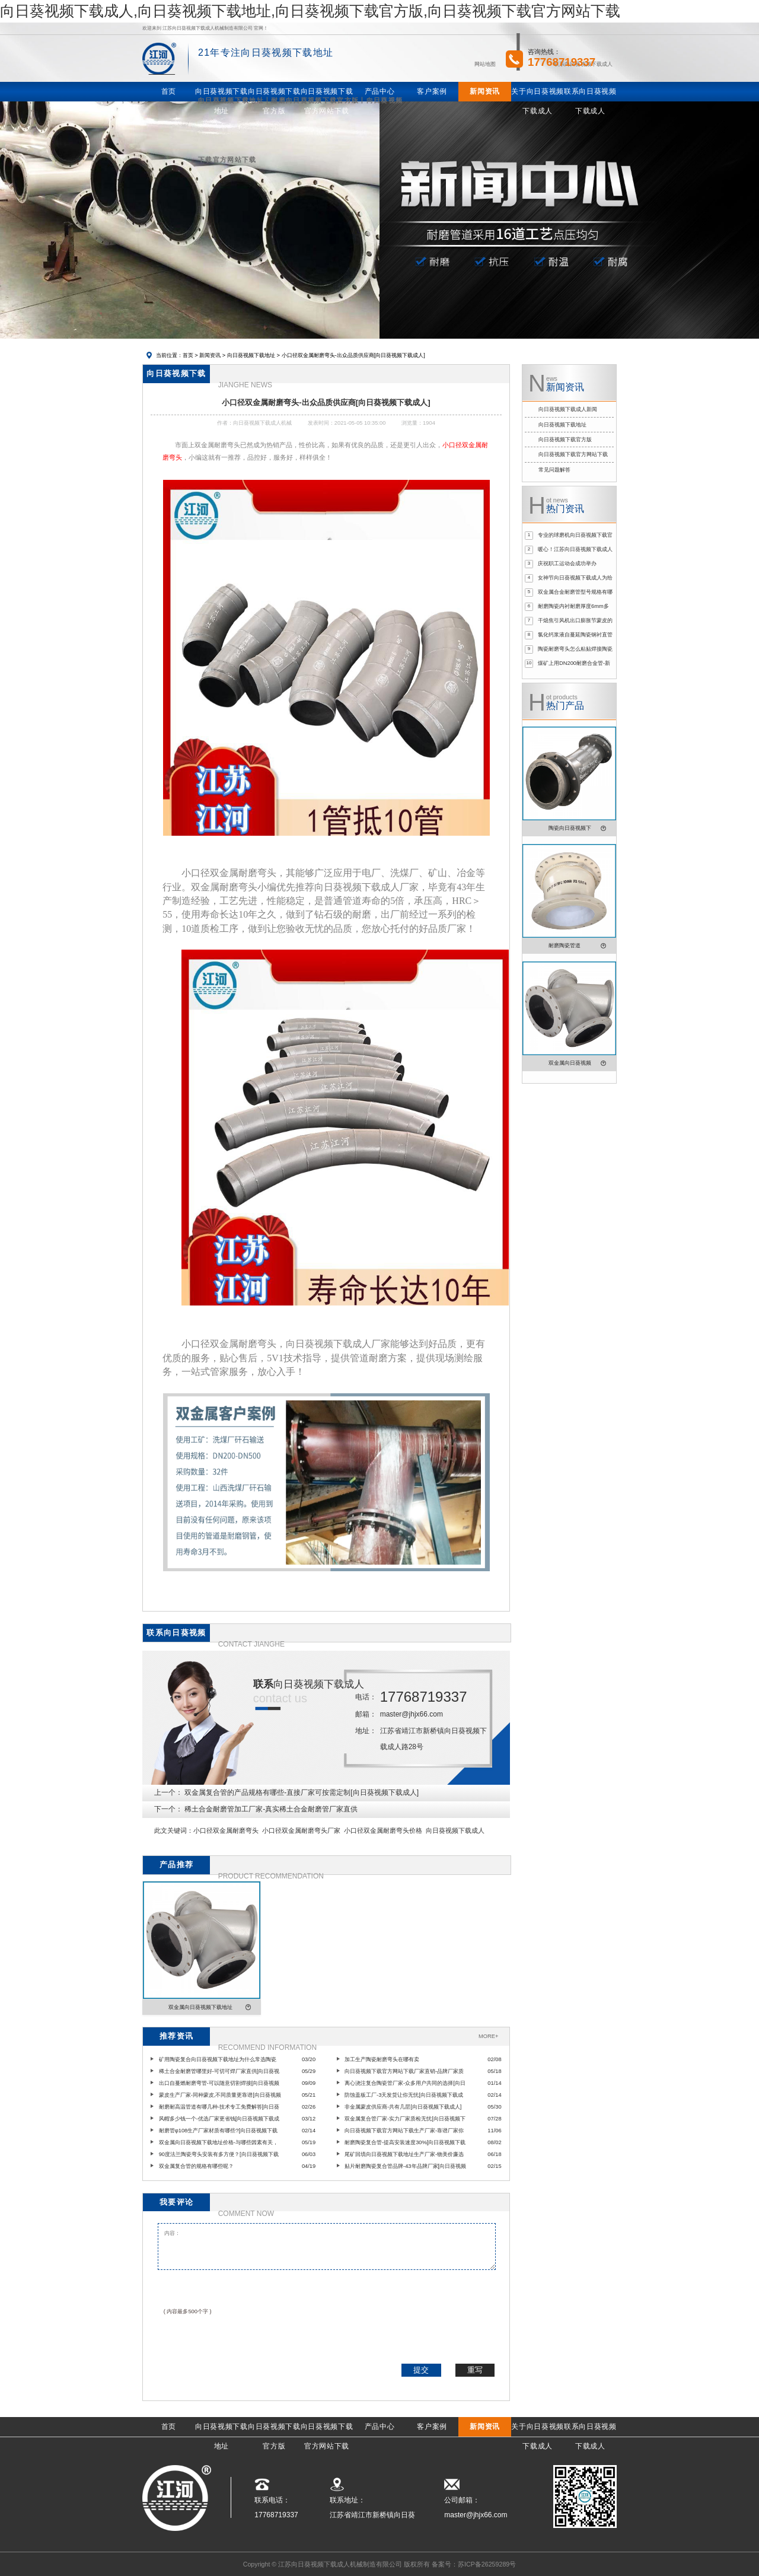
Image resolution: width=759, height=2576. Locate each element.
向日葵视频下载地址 (251, 355)
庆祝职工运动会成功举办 (567, 563)
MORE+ (488, 2036)
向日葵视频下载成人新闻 (567, 409)
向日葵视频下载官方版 (565, 439)
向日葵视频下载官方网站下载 (573, 454)
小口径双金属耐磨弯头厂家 (301, 1830)
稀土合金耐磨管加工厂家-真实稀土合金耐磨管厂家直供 (271, 1809)
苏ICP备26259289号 (487, 2564)
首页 (188, 355)
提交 (421, 2369)
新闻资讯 (210, 355)
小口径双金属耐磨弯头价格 (383, 1830)
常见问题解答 (554, 470)
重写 (475, 2369)
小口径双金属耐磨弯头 (226, 1830)
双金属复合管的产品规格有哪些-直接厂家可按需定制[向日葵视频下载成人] (301, 1792)
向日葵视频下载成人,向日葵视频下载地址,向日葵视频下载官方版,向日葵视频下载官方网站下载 (310, 10)
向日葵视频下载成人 (455, 1830)
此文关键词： (173, 1830)
